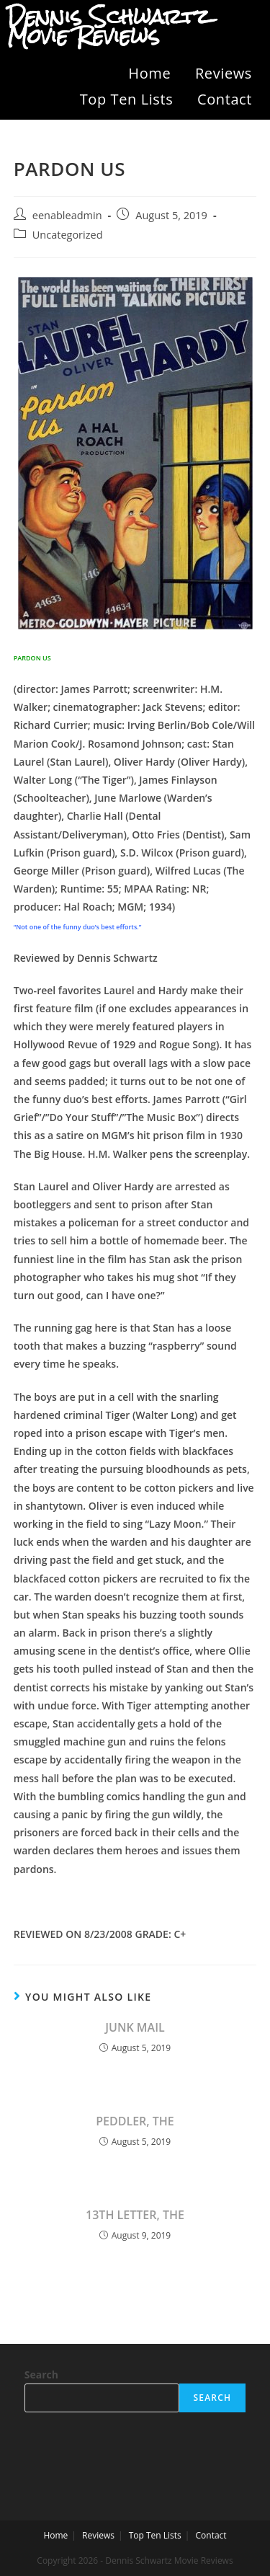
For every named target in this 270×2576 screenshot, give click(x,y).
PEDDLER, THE (135, 2121)
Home (149, 73)
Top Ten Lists (127, 99)
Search (41, 2374)
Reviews (223, 73)
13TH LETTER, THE (135, 2215)
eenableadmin (67, 215)
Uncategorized (67, 235)
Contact (224, 99)
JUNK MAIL (134, 2027)
